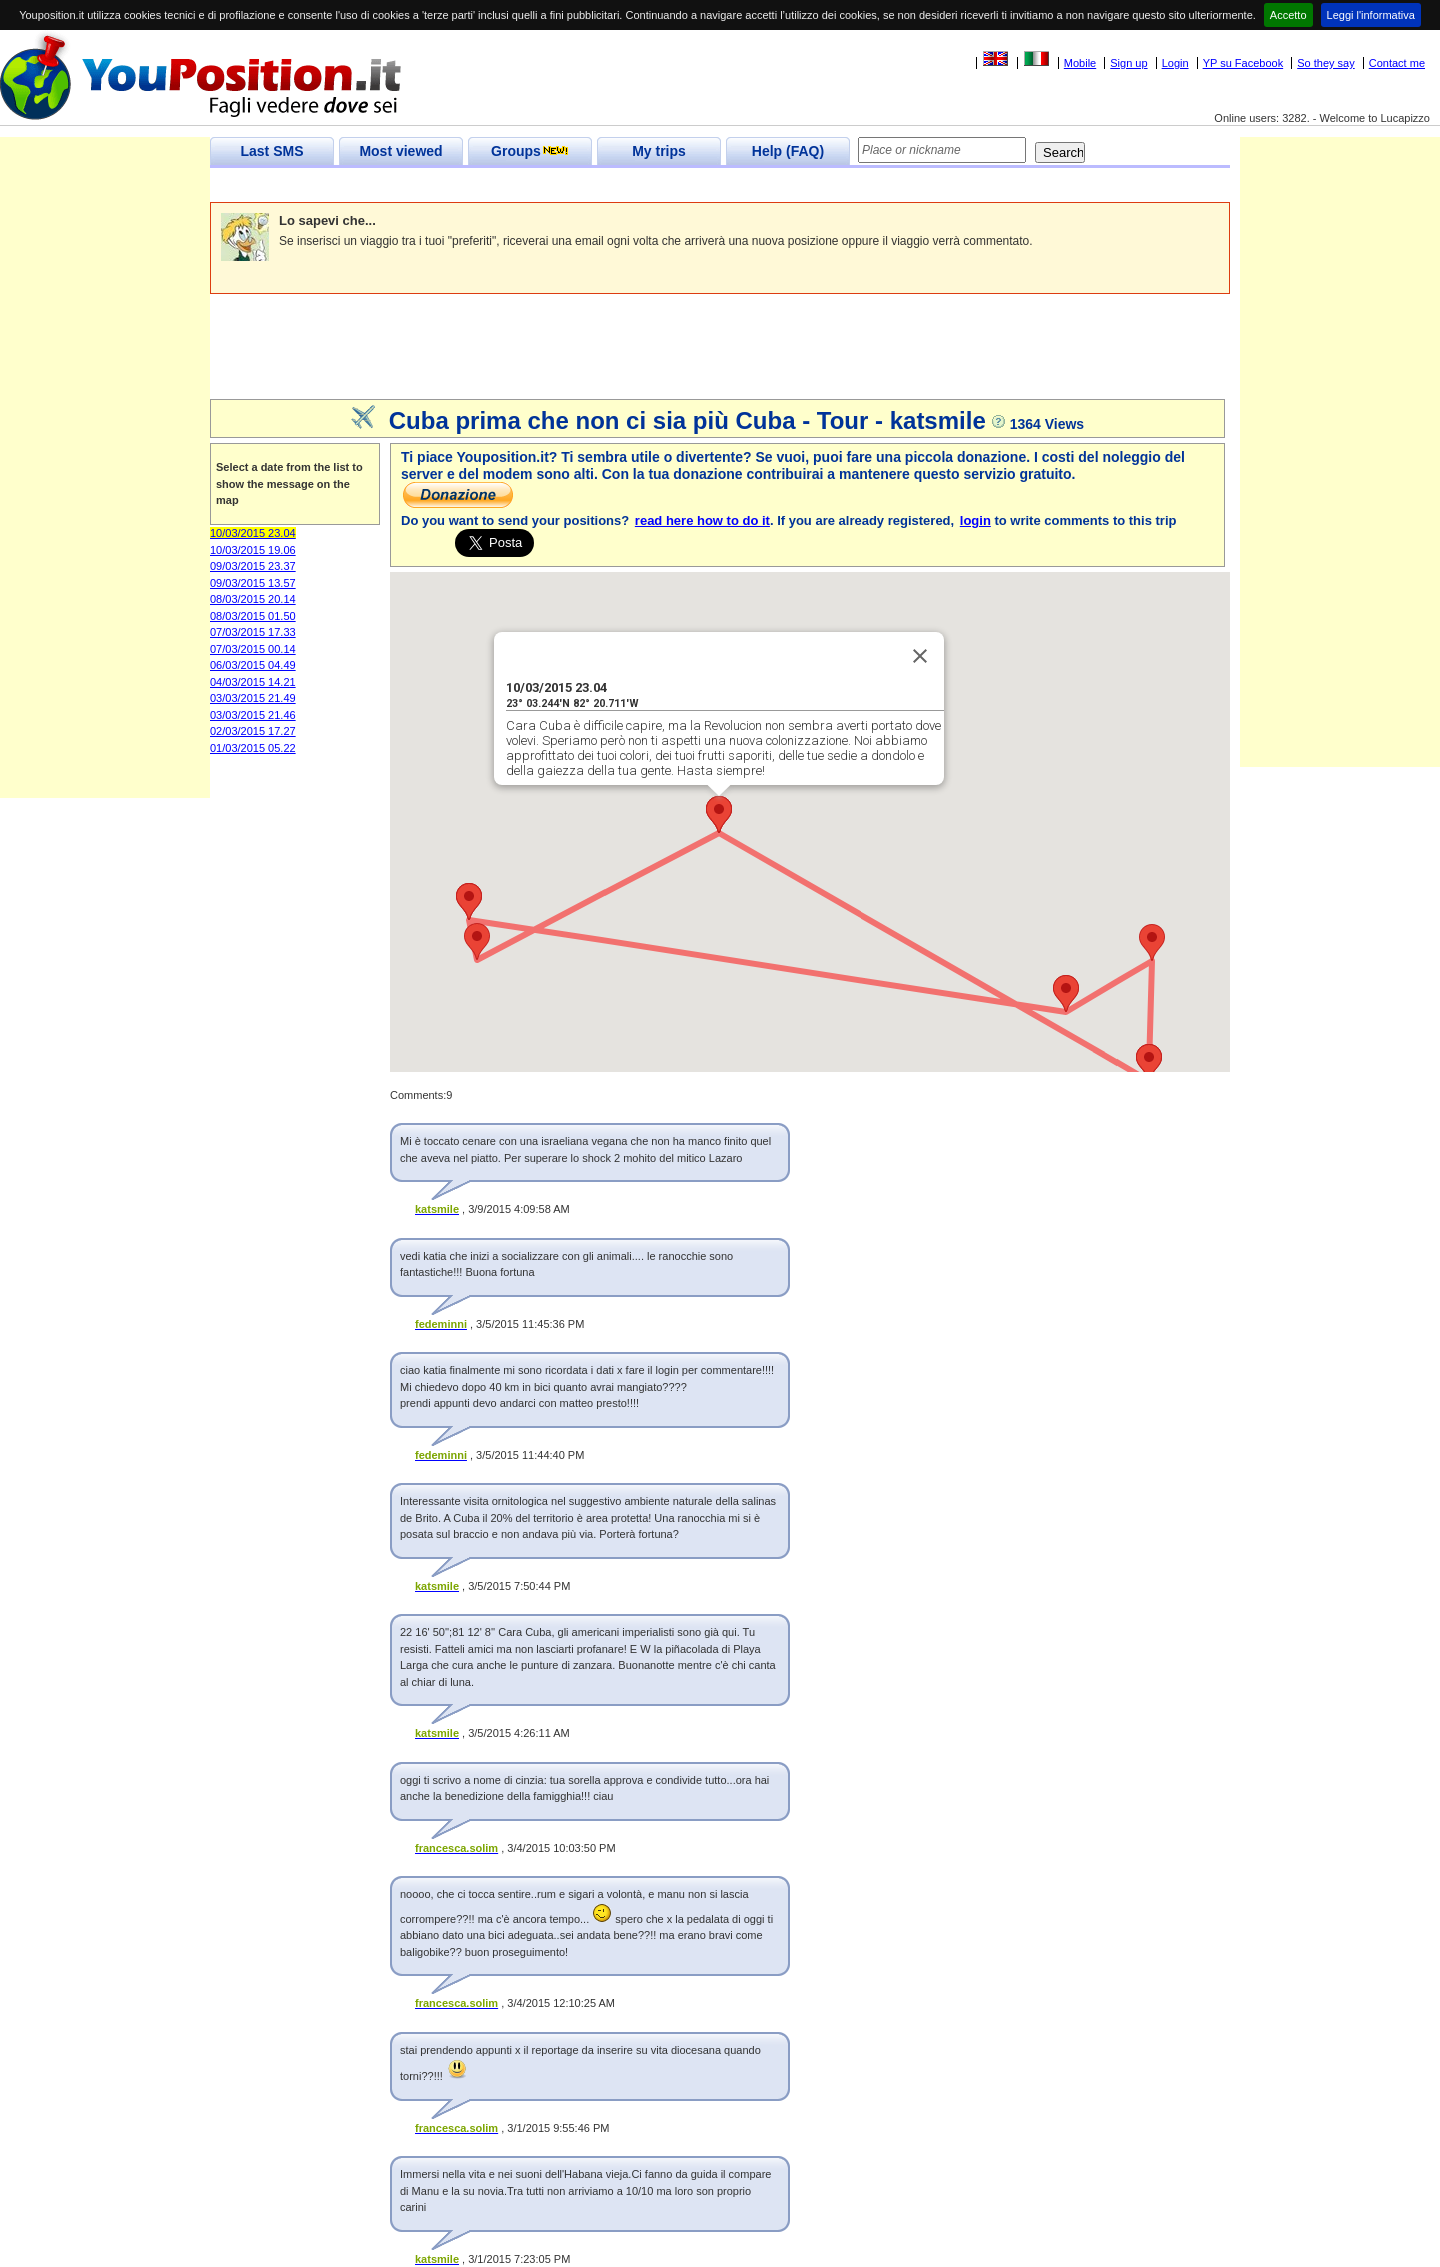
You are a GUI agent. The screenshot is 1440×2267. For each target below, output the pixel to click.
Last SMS (271, 151)
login (975, 520)
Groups (530, 151)
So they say (1325, 63)
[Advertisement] (574, 185)
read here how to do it (702, 520)
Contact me (1397, 63)
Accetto (1288, 15)
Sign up (1128, 63)
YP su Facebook (1243, 63)
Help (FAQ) (788, 151)
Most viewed (400, 151)
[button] (1149, 1062)
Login (1175, 63)
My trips (659, 151)
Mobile (1080, 63)
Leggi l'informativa (1371, 15)
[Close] (920, 656)
